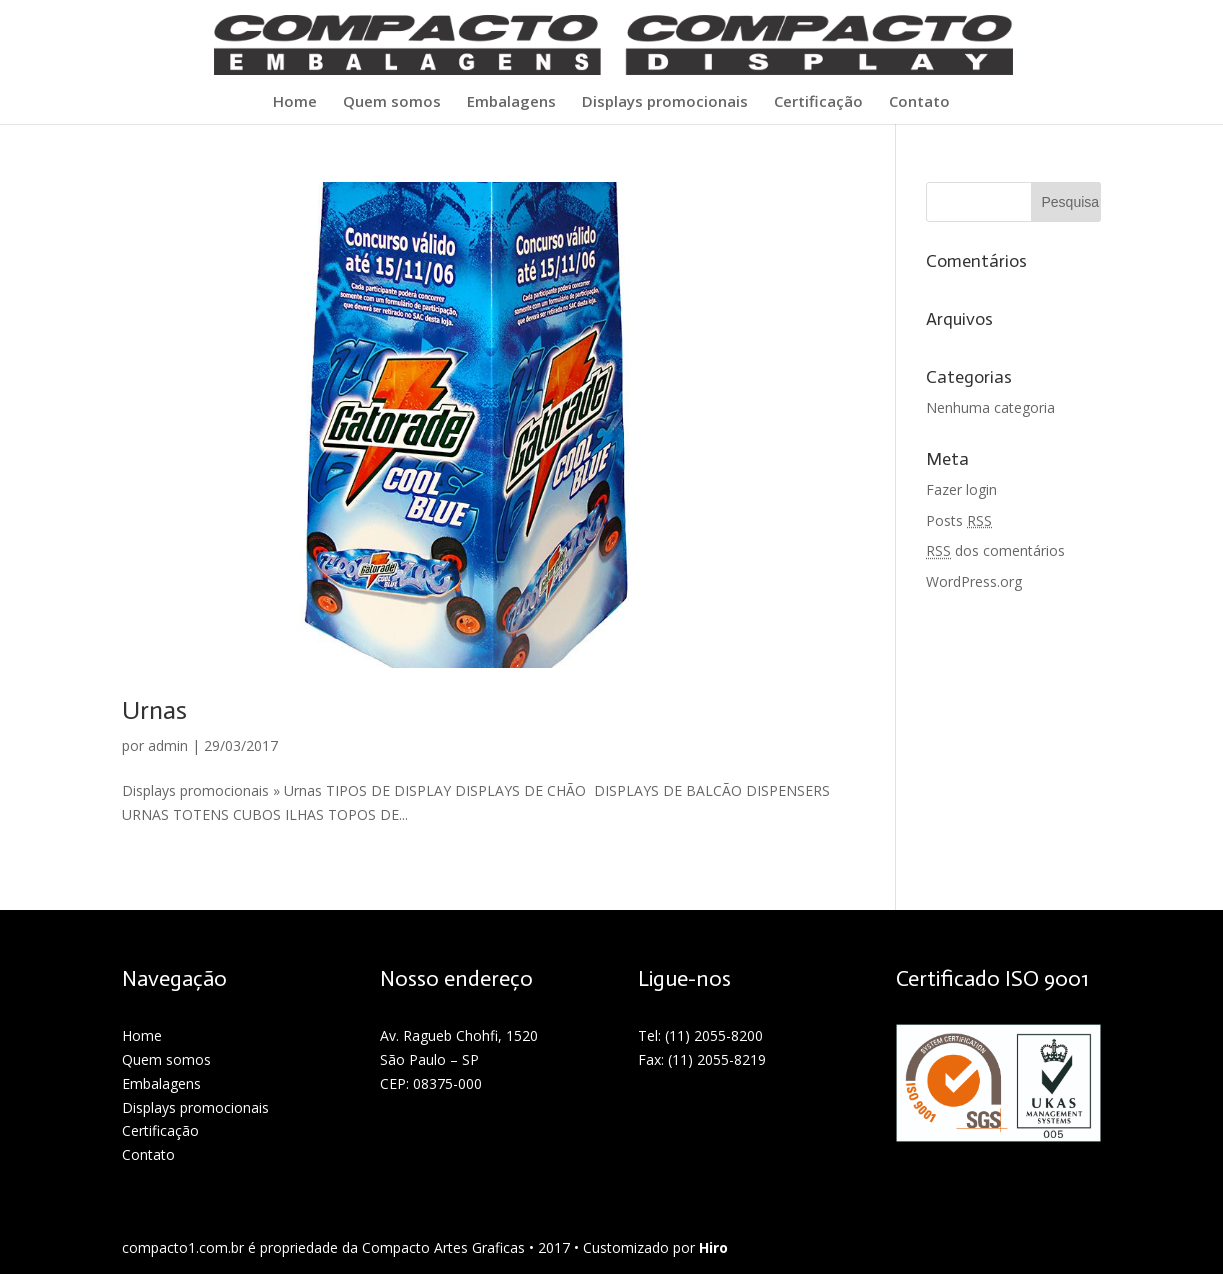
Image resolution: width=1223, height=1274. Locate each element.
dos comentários (995, 550)
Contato (919, 102)
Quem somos (392, 102)
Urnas (154, 710)
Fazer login (961, 489)
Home (295, 102)
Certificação (818, 102)
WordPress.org (974, 581)
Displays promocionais (665, 102)
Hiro (713, 1247)
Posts (959, 520)
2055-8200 (728, 1035)
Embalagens (511, 102)
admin (168, 745)
